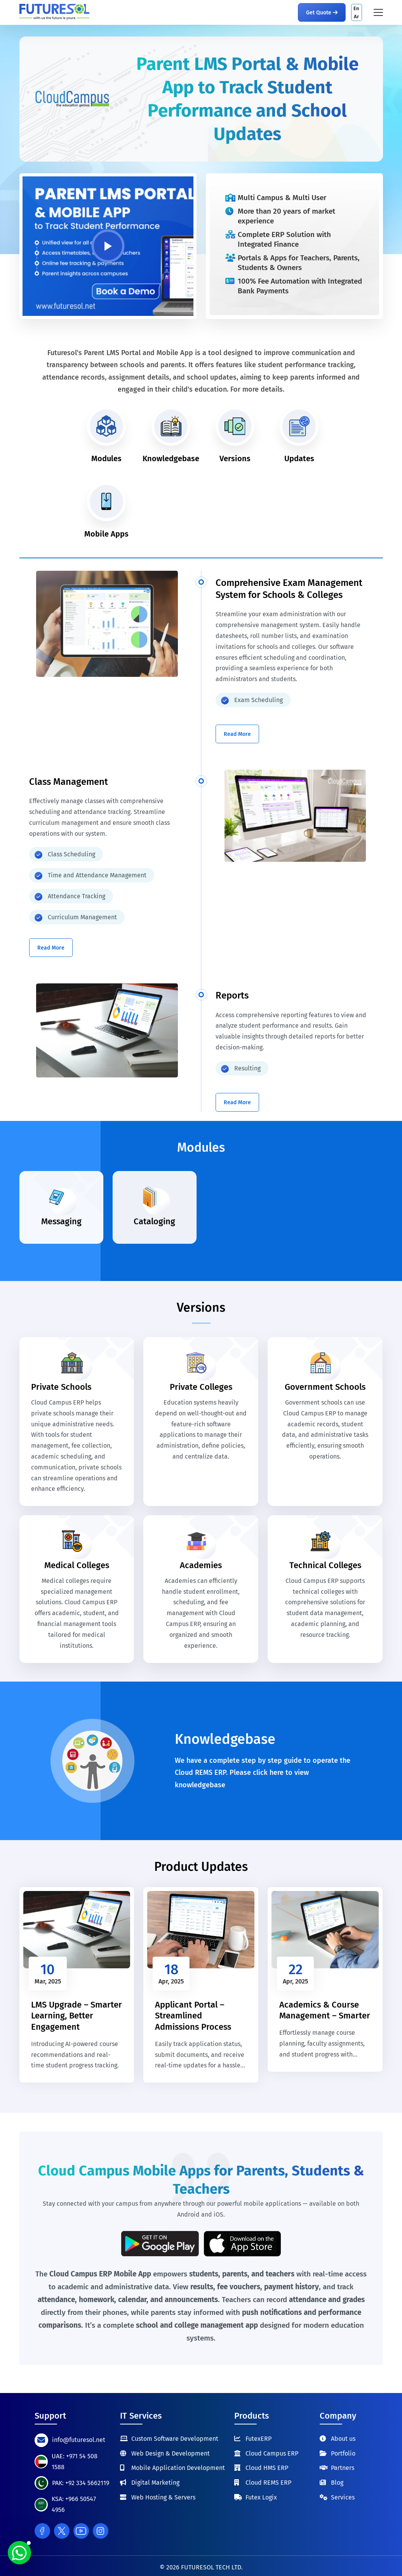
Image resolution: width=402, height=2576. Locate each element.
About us (343, 2438)
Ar (356, 16)
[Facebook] (42, 2531)
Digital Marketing (155, 2482)
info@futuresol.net (78, 2440)
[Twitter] (62, 2531)
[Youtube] (81, 2531)
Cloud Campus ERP (271, 2453)
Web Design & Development (170, 2453)
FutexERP (258, 2438)
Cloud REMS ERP (268, 2482)
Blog (337, 2482)
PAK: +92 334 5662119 (80, 2483)
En (356, 8)
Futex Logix (261, 2497)
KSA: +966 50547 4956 (74, 2504)
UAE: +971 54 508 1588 (74, 2461)
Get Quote (322, 12)
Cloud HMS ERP (266, 2467)
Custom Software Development (174, 2438)
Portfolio (343, 2453)
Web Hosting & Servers (163, 2497)
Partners (342, 2467)
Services (343, 2497)
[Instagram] (100, 2531)
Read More (237, 734)
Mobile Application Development (178, 2467)
